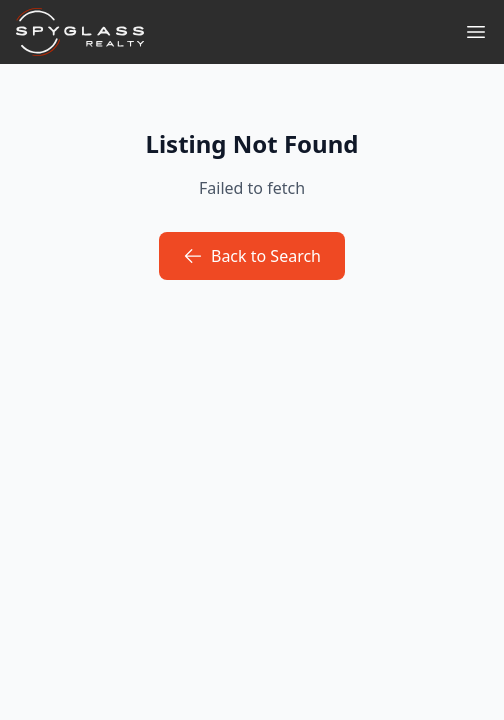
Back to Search (252, 256)
